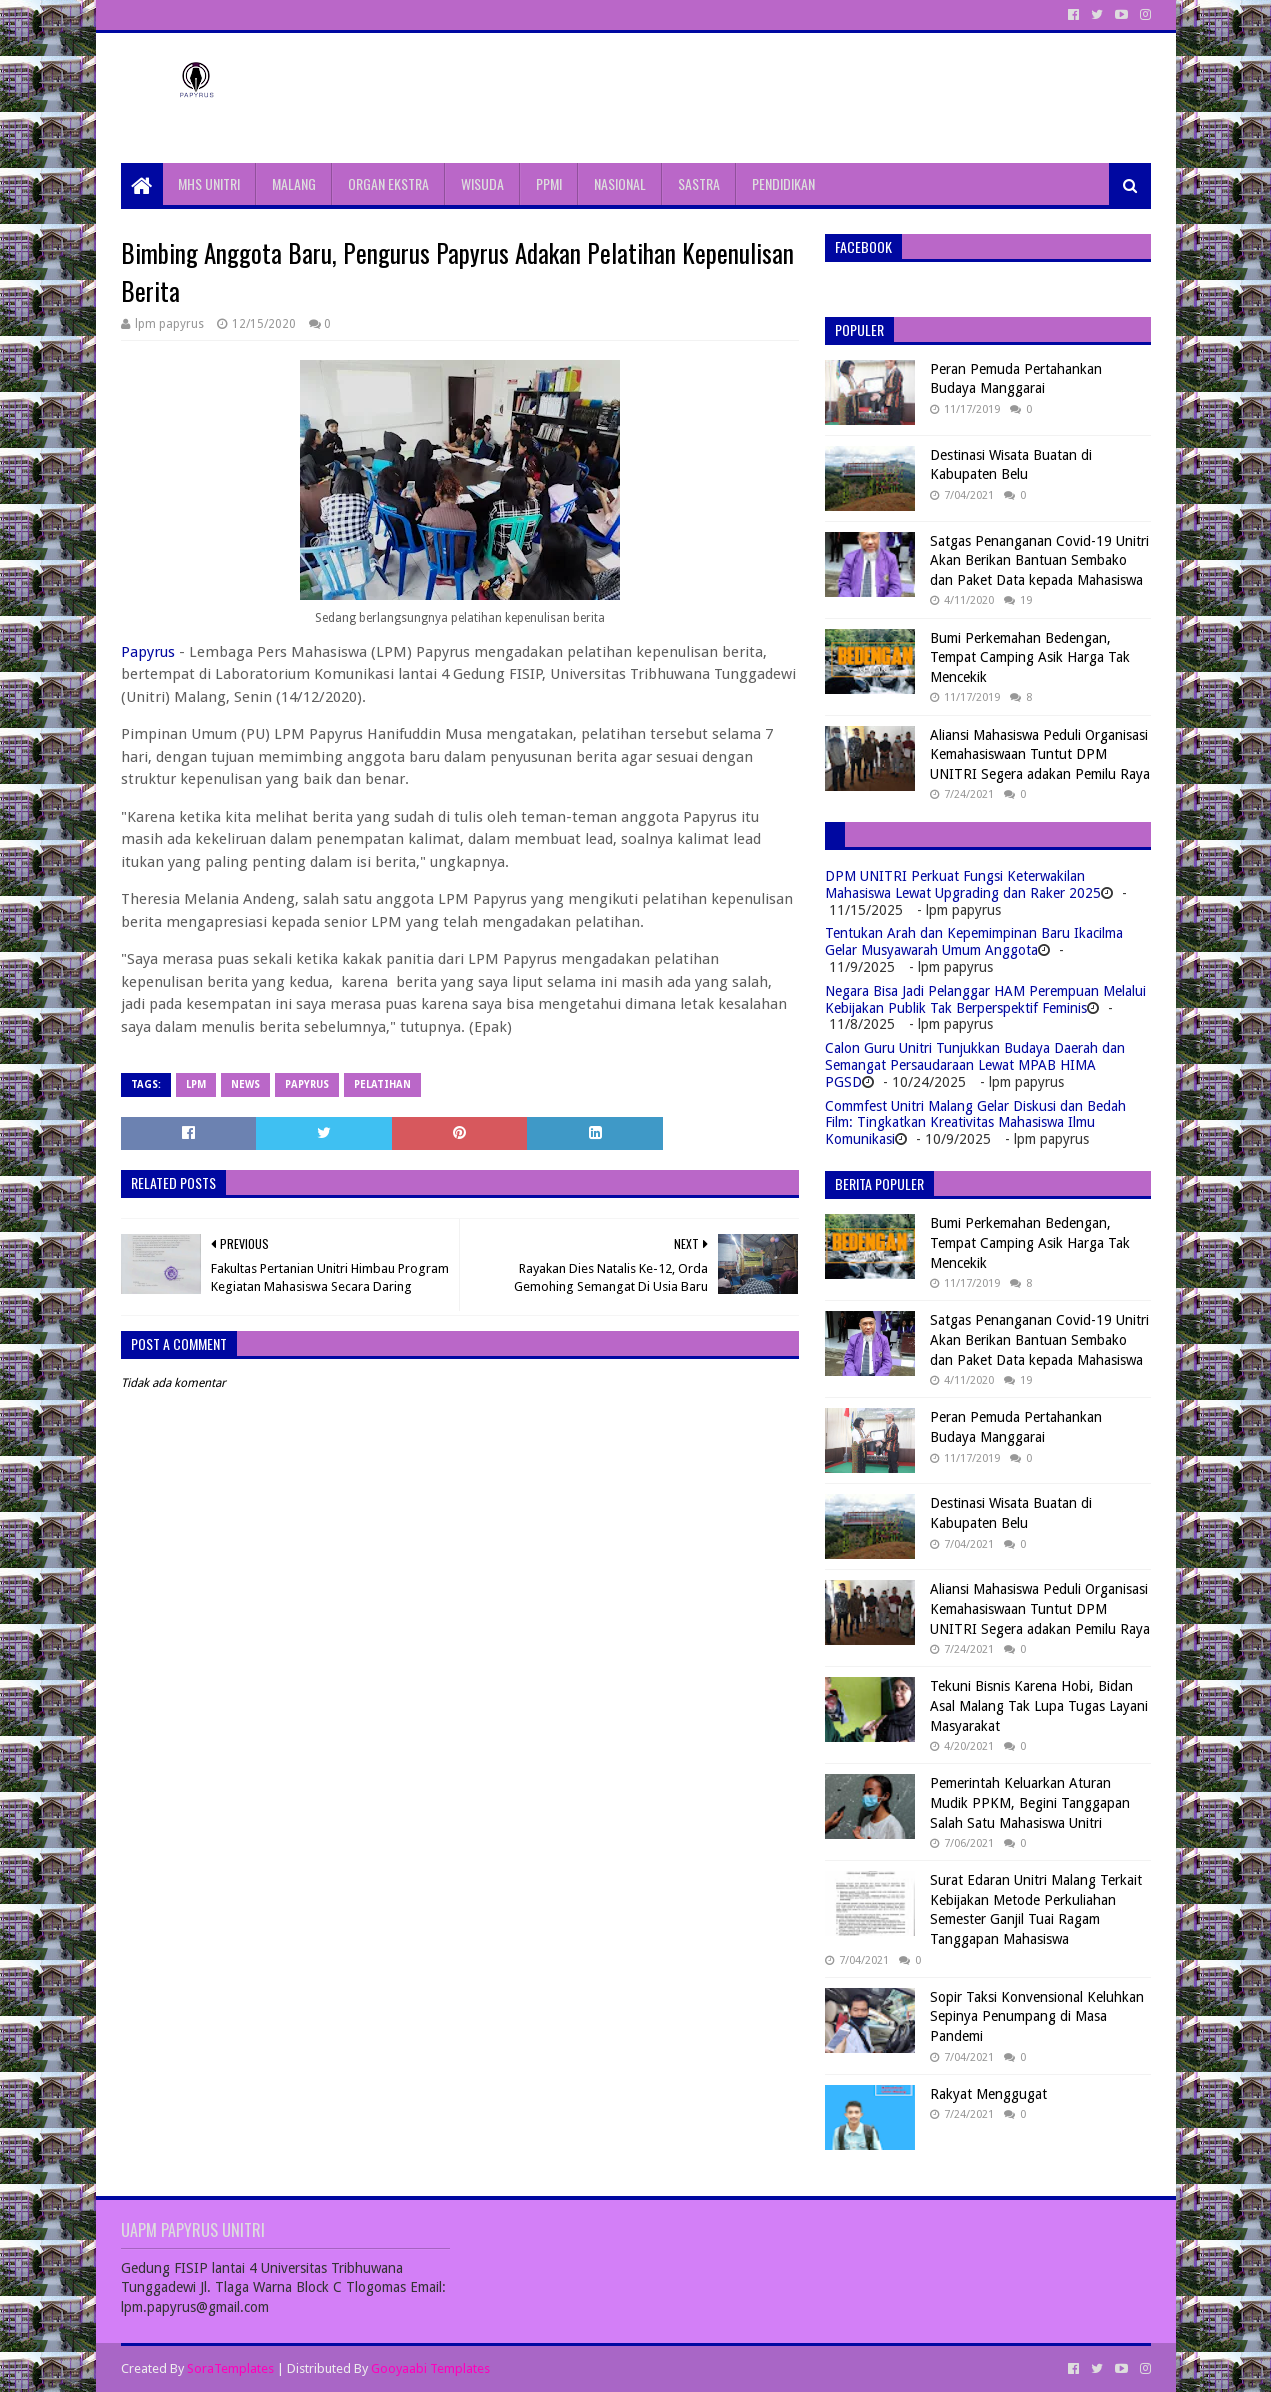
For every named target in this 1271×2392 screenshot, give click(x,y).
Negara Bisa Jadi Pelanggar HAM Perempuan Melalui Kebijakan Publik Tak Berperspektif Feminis (985, 999)
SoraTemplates (230, 2368)
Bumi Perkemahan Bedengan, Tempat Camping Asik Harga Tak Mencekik (1030, 657)
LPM (196, 1084)
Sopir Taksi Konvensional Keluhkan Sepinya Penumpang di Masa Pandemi (1037, 2016)
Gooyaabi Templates (430, 2368)
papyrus (307, 1084)
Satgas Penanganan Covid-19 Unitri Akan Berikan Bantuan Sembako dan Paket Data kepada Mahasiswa (1039, 560)
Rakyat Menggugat (988, 2094)
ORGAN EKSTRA (388, 183)
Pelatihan (382, 1084)
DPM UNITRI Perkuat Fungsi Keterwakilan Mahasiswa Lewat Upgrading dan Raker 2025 (963, 884)
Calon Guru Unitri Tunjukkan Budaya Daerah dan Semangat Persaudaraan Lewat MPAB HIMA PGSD (975, 1065)
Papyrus (148, 652)
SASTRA (699, 183)
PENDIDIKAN (783, 183)
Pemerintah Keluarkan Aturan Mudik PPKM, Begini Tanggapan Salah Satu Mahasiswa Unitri (1030, 1802)
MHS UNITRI (209, 183)
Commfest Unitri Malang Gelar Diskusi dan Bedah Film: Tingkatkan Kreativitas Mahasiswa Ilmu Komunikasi (975, 1123)
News (245, 1084)
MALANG (294, 183)
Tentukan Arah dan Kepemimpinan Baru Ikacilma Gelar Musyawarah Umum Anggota (974, 941)
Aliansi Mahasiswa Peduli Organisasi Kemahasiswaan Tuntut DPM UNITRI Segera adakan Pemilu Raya (1040, 754)
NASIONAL (620, 183)
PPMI (549, 183)
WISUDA (482, 183)
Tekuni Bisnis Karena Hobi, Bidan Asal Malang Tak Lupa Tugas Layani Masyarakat (1039, 1705)
